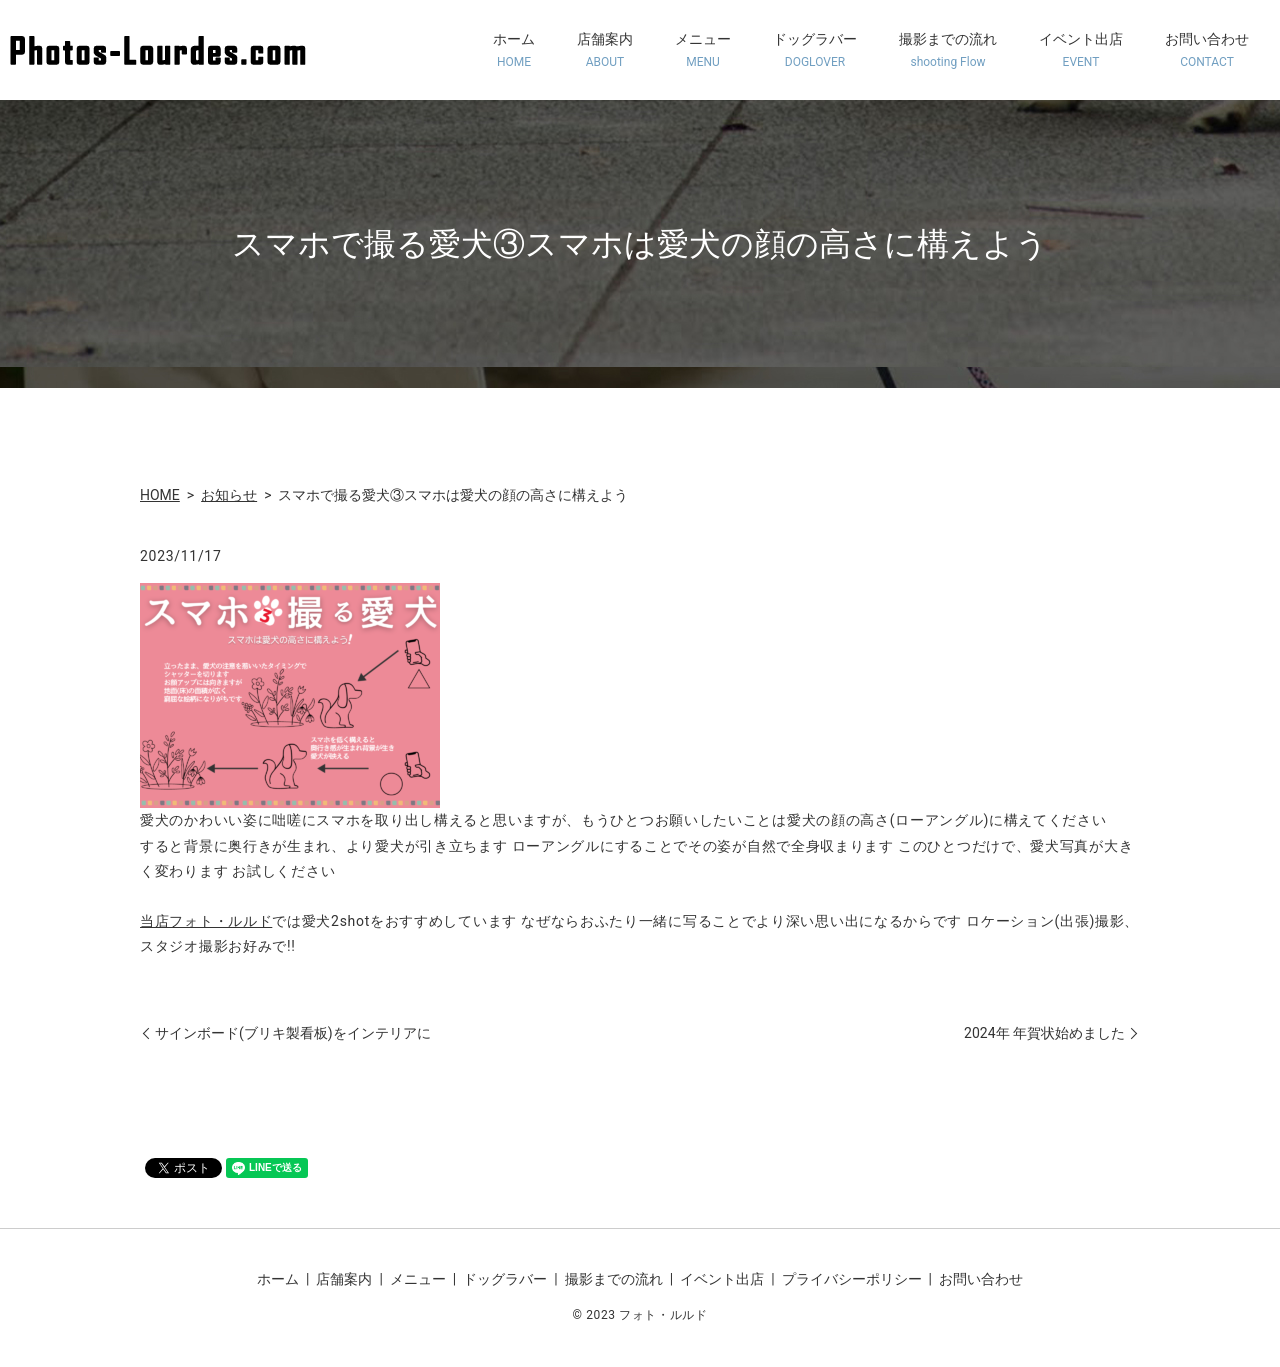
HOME (160, 495)
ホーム (514, 50)
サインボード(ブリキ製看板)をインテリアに (293, 1033)
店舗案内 (605, 50)
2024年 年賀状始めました (1044, 1033)
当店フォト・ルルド (206, 921)
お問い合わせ (1207, 50)
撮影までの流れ (948, 50)
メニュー (703, 50)
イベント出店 (1081, 50)
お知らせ (229, 495)
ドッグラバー (815, 50)
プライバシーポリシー (852, 1279)
